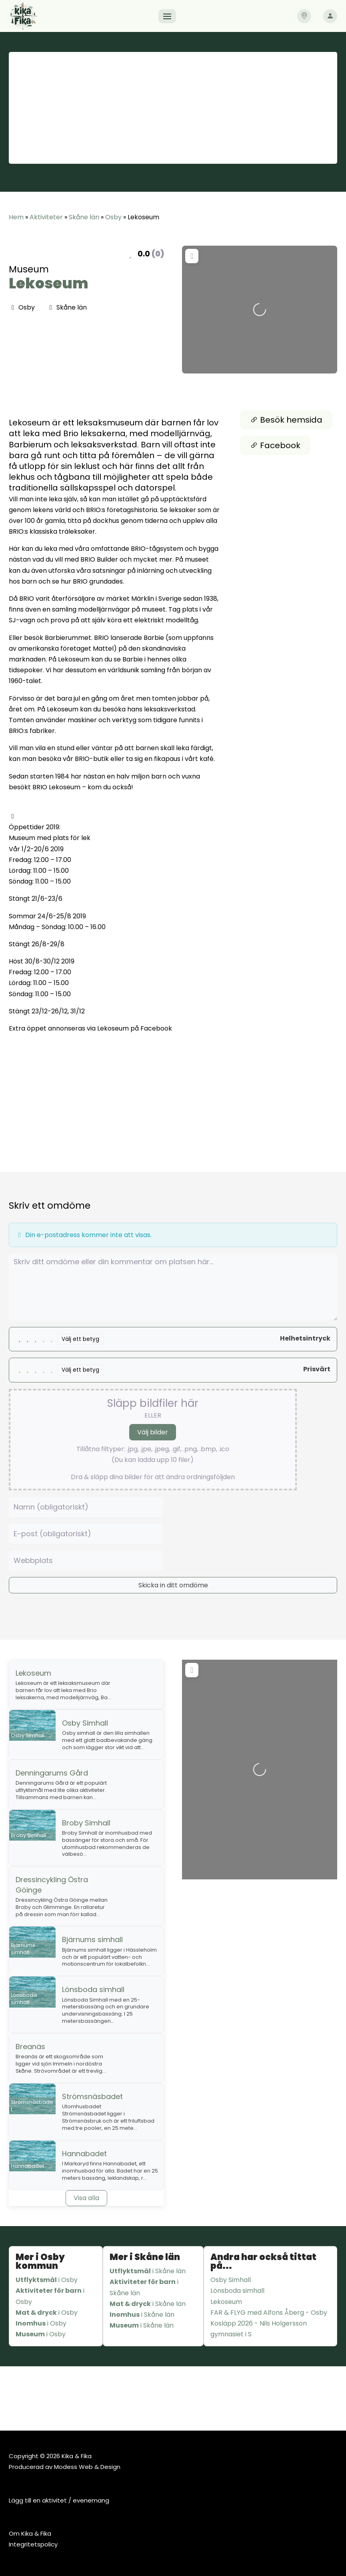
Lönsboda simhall (93, 1989)
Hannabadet (84, 2154)
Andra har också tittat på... (263, 2261)
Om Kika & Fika (30, 2533)
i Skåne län (148, 2271)
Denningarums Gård (52, 1773)
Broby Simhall (86, 1823)
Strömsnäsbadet (92, 2096)
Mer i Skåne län (145, 2257)
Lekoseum (48, 283)
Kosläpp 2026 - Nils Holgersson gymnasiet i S (258, 2329)
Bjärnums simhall (92, 1939)
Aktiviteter (46, 217)
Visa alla (86, 2198)
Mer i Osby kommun (40, 2261)
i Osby (47, 2279)
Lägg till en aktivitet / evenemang (59, 2500)
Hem (16, 217)
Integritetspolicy (33, 2544)
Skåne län (84, 217)
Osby (113, 217)
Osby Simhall (85, 1723)
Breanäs (30, 2047)
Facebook (275, 445)
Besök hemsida (286, 419)
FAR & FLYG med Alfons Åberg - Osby (268, 2312)
